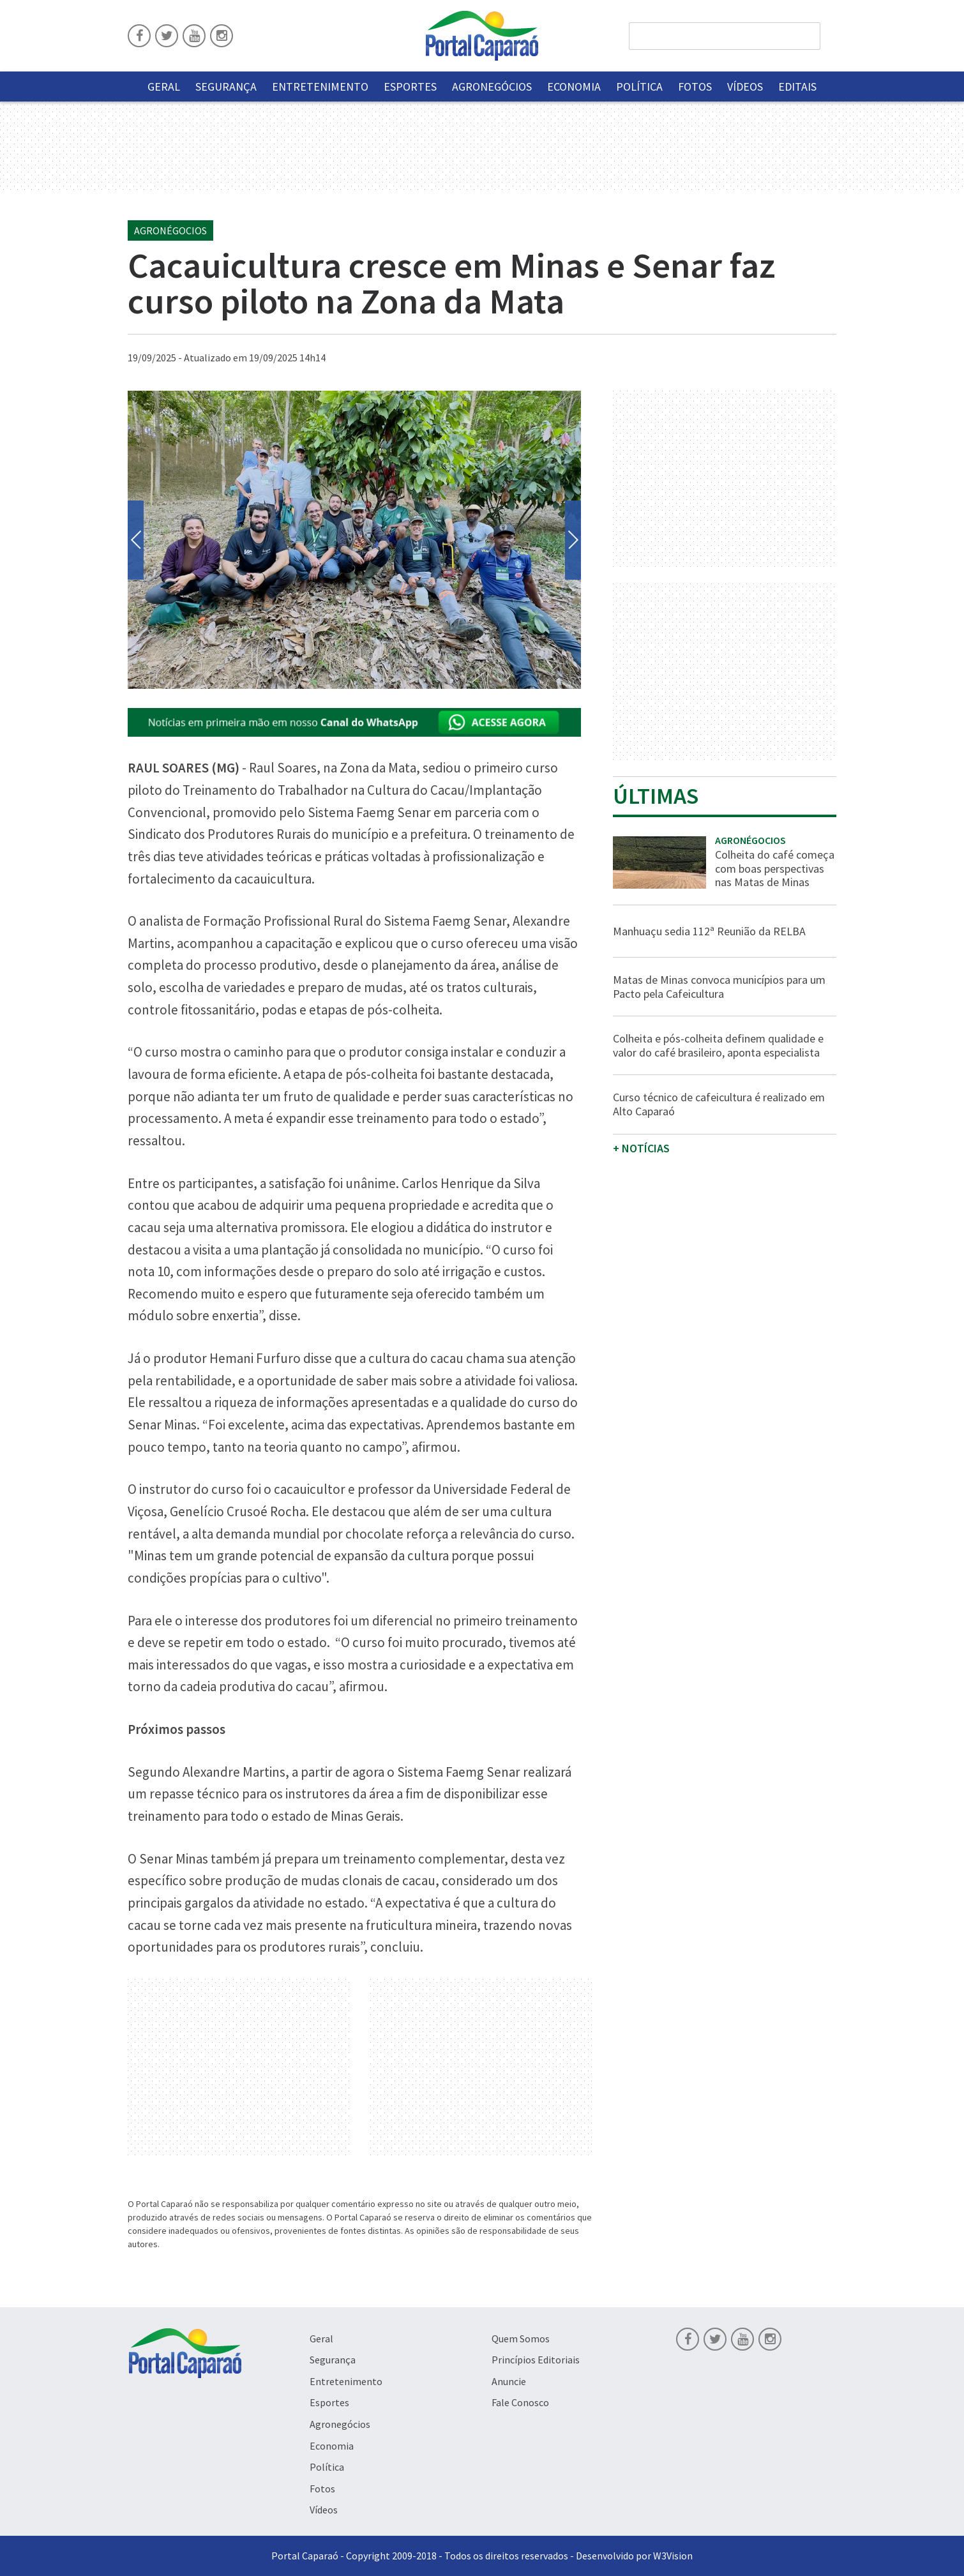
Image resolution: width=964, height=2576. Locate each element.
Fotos (695, 86)
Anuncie (509, 2381)
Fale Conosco (520, 2402)
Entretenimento (320, 86)
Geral (163, 86)
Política (639, 86)
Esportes (410, 86)
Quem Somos (521, 2338)
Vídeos (745, 86)
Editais (797, 86)
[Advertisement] (239, 2068)
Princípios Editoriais (536, 2359)
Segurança (226, 86)
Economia (574, 86)
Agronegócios (492, 86)
